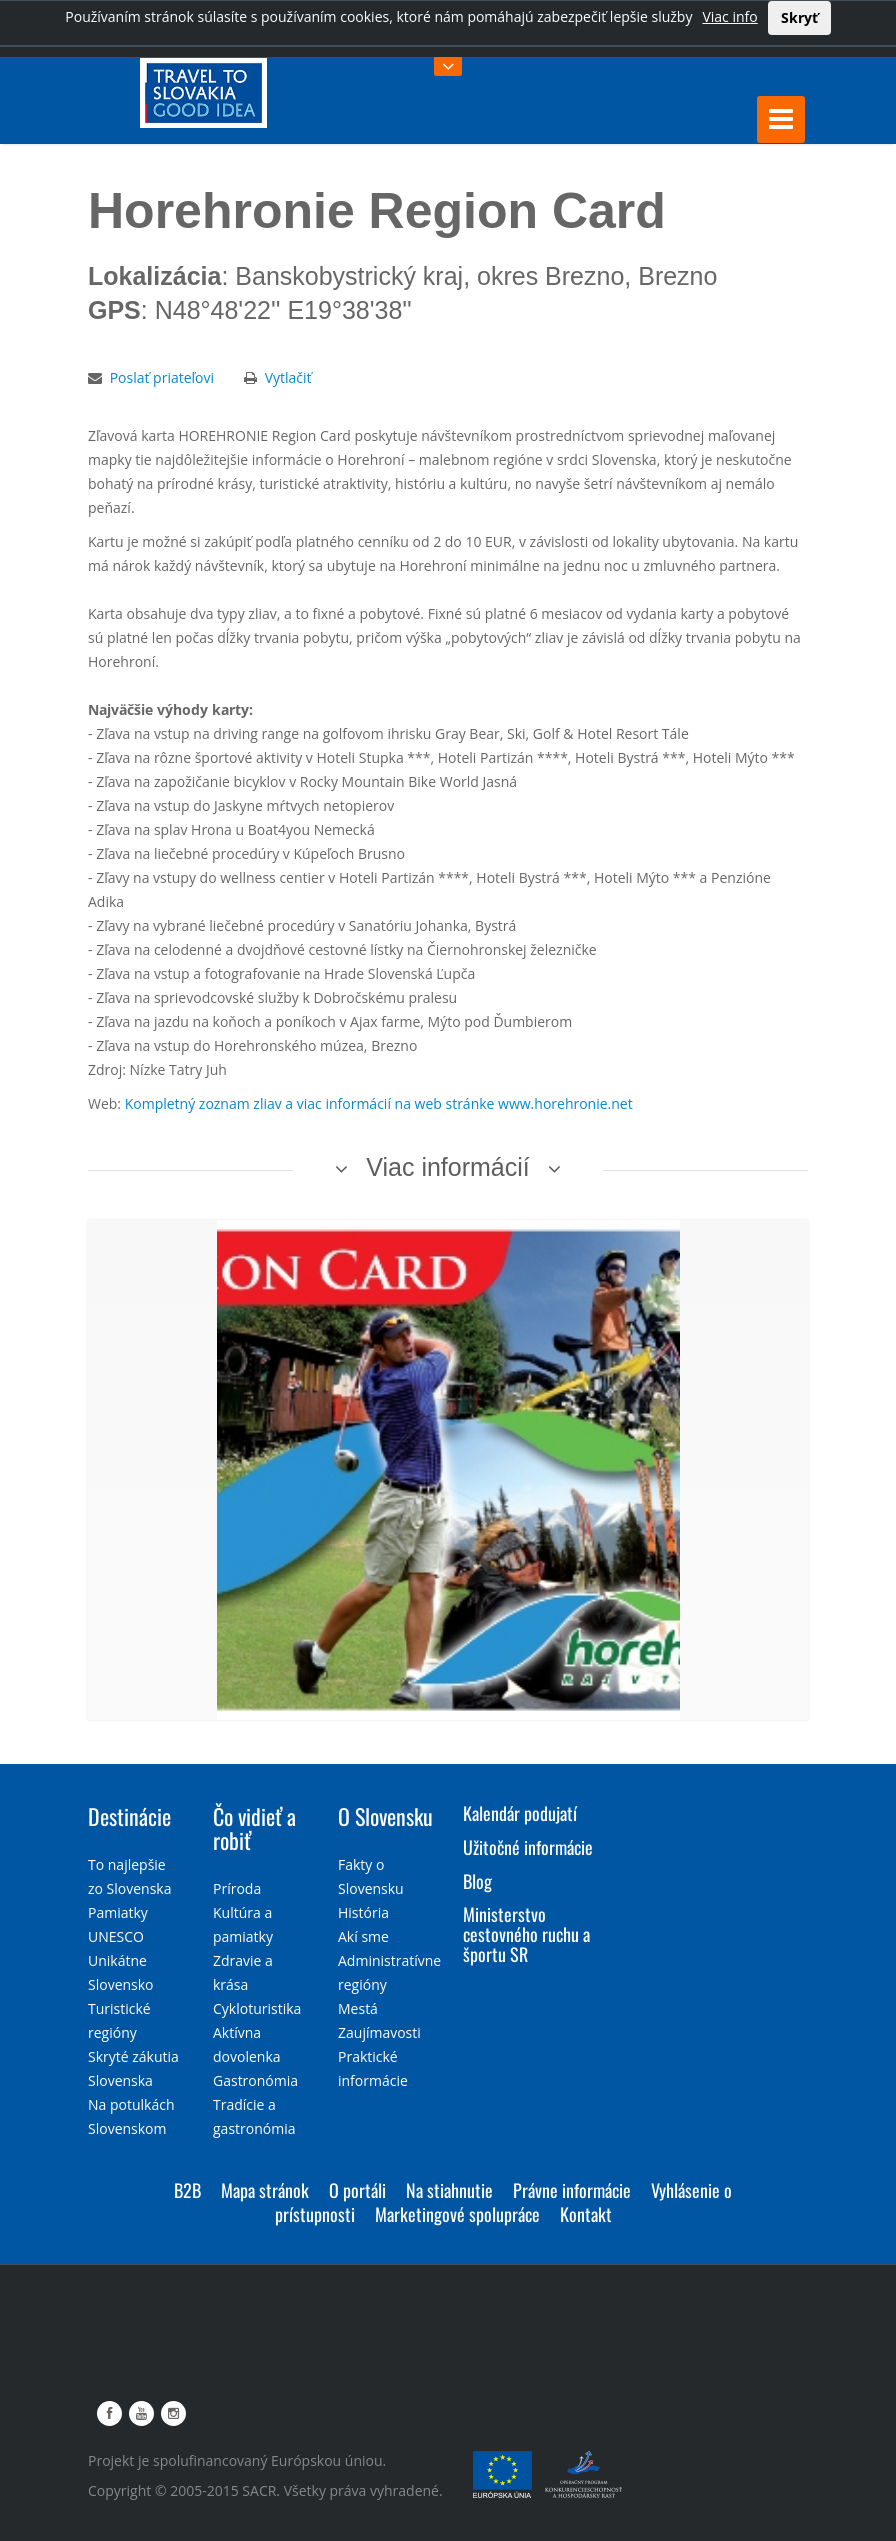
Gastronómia (255, 2080)
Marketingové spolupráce (457, 2214)
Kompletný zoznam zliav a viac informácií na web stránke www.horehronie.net (379, 1103)
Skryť (799, 17)
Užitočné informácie (528, 1847)
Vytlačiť (288, 377)
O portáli (357, 2190)
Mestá (358, 2008)
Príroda (237, 1888)
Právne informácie (572, 2190)
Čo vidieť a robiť (254, 1828)
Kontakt (586, 2214)
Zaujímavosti (379, 2032)
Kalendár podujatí (520, 1813)
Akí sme (363, 1936)
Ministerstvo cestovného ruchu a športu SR (526, 1934)
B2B (187, 2190)
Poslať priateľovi (162, 377)
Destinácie (129, 1816)
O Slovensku (385, 1816)
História (363, 1912)
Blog (477, 1881)
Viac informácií (448, 1167)
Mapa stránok (265, 2190)
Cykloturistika (257, 2008)
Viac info (729, 16)
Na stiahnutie (449, 2190)
